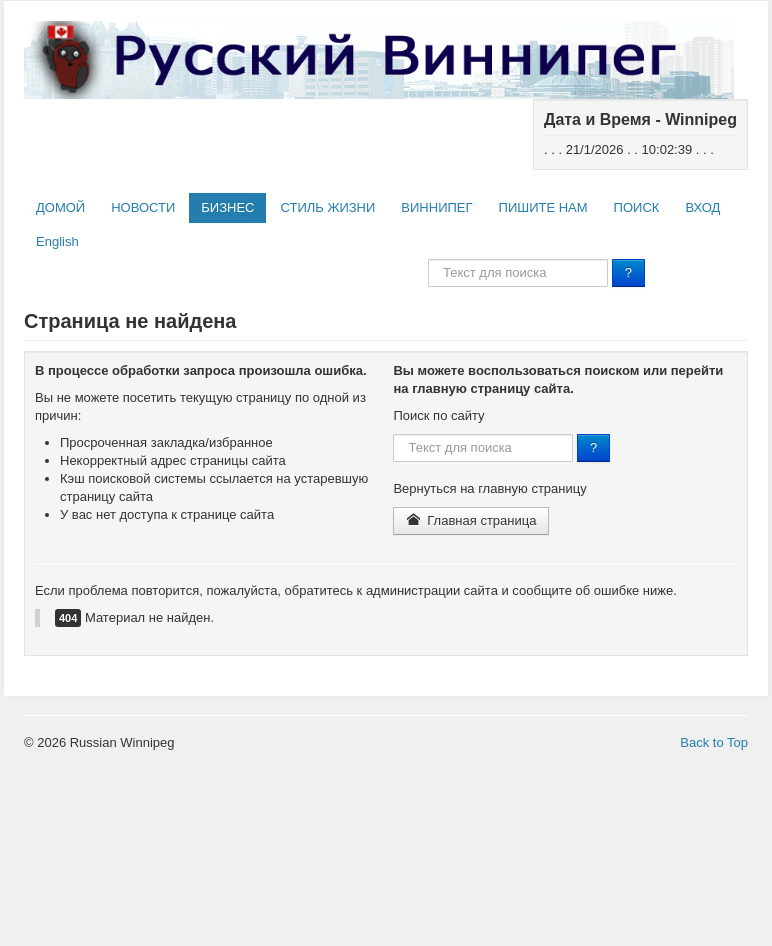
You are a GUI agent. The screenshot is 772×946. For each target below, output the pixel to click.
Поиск (428, 259)
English (57, 241)
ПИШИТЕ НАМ (543, 207)
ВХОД (702, 207)
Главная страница (471, 520)
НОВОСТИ (143, 207)
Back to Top (714, 742)
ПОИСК (637, 207)
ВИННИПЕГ (436, 207)
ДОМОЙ (60, 207)
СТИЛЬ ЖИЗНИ (327, 207)
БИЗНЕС (227, 207)
